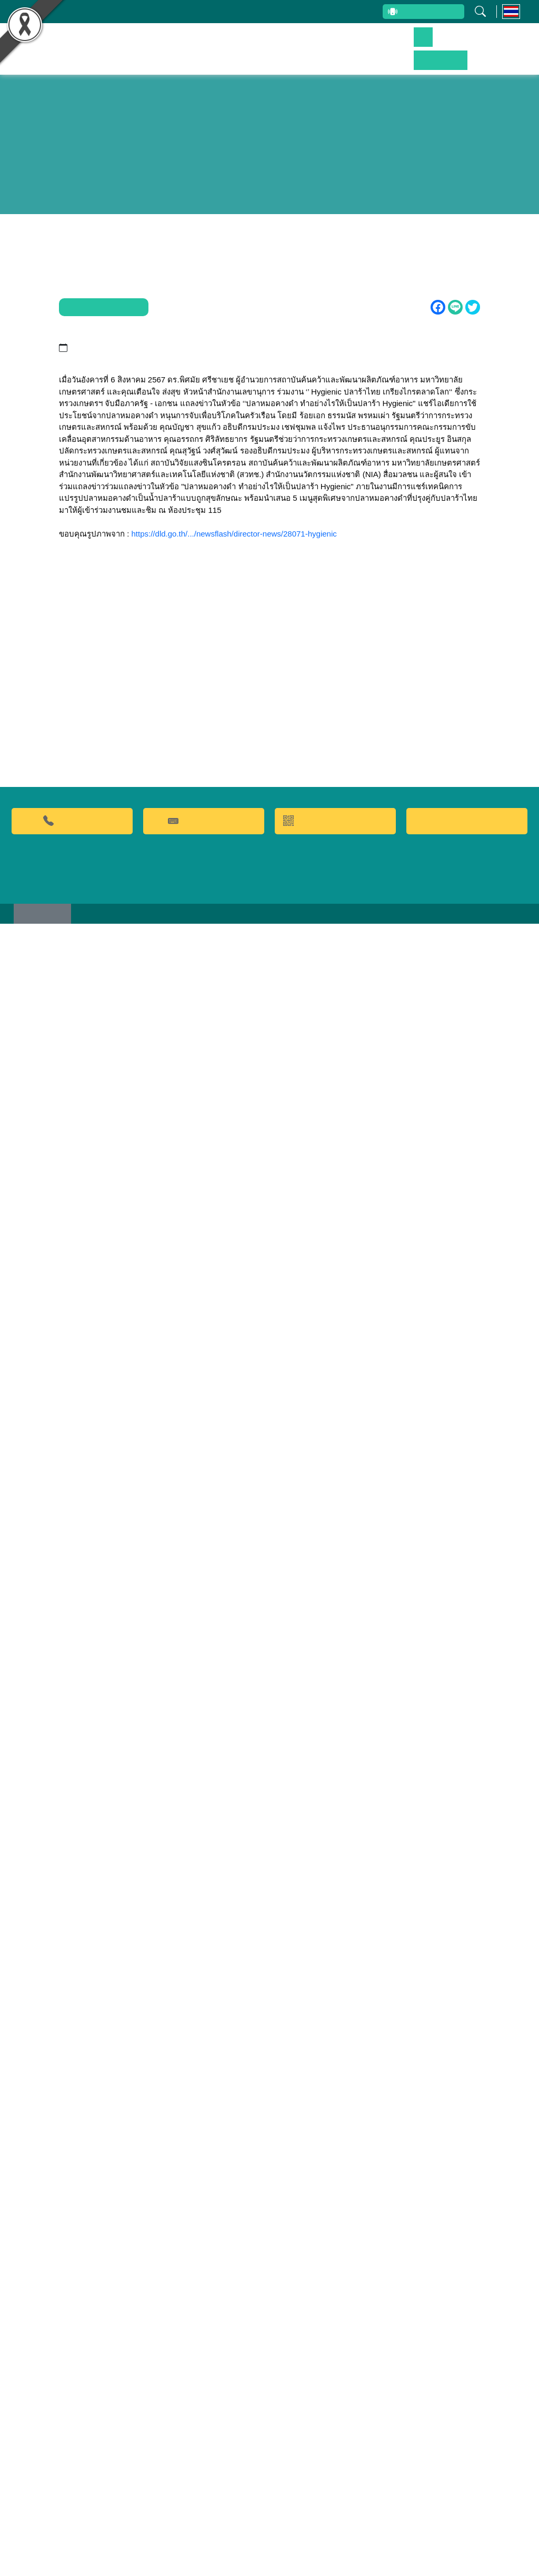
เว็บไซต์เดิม (47, 2565)
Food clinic (467, 2466)
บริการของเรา (396, 44)
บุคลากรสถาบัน (129, 11)
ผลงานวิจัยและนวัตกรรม (246, 44)
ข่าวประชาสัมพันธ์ (454, 44)
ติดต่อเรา (505, 44)
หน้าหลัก (183, 44)
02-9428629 (72, 2466)
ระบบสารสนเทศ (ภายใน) (319, 11)
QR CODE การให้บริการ (335, 2466)
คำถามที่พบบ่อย (203, 2466)
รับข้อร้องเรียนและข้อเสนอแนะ (217, 11)
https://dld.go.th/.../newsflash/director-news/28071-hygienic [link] (234, 834)
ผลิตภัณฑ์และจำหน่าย (329, 44)
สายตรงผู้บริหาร (410, 12)
